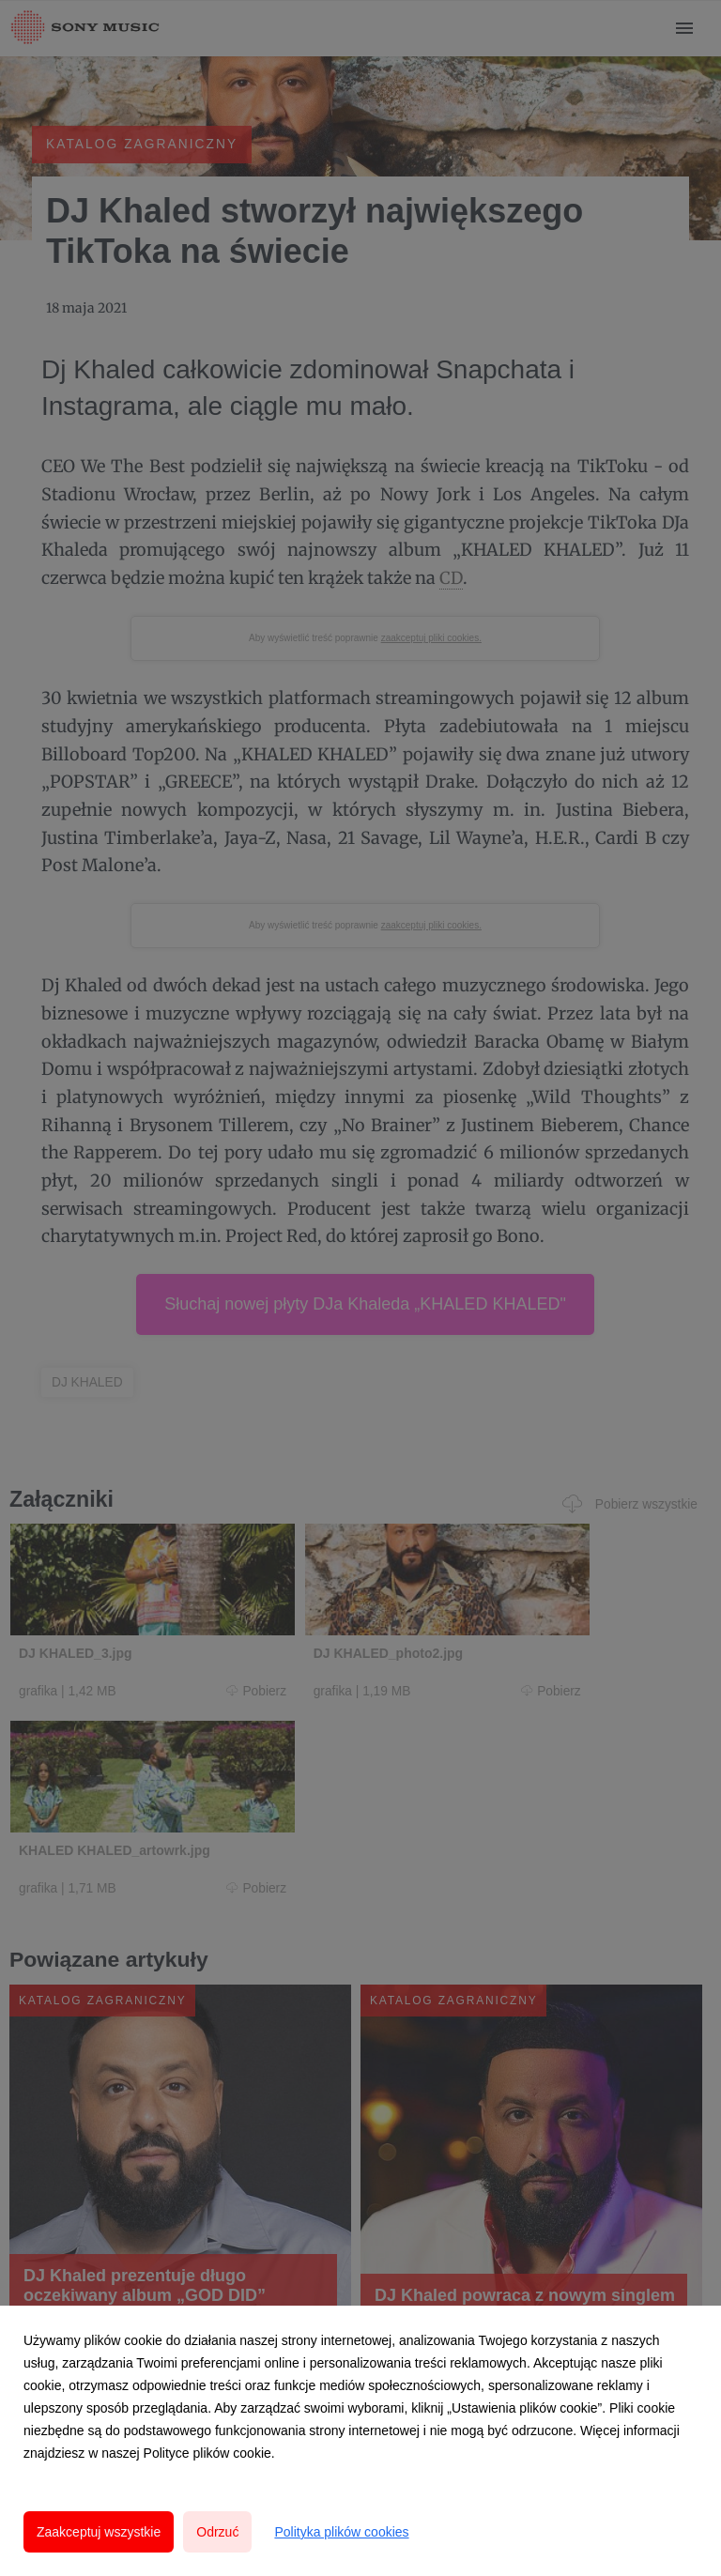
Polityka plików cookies (341, 2531)
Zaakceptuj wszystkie (99, 2531)
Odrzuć (217, 2531)
